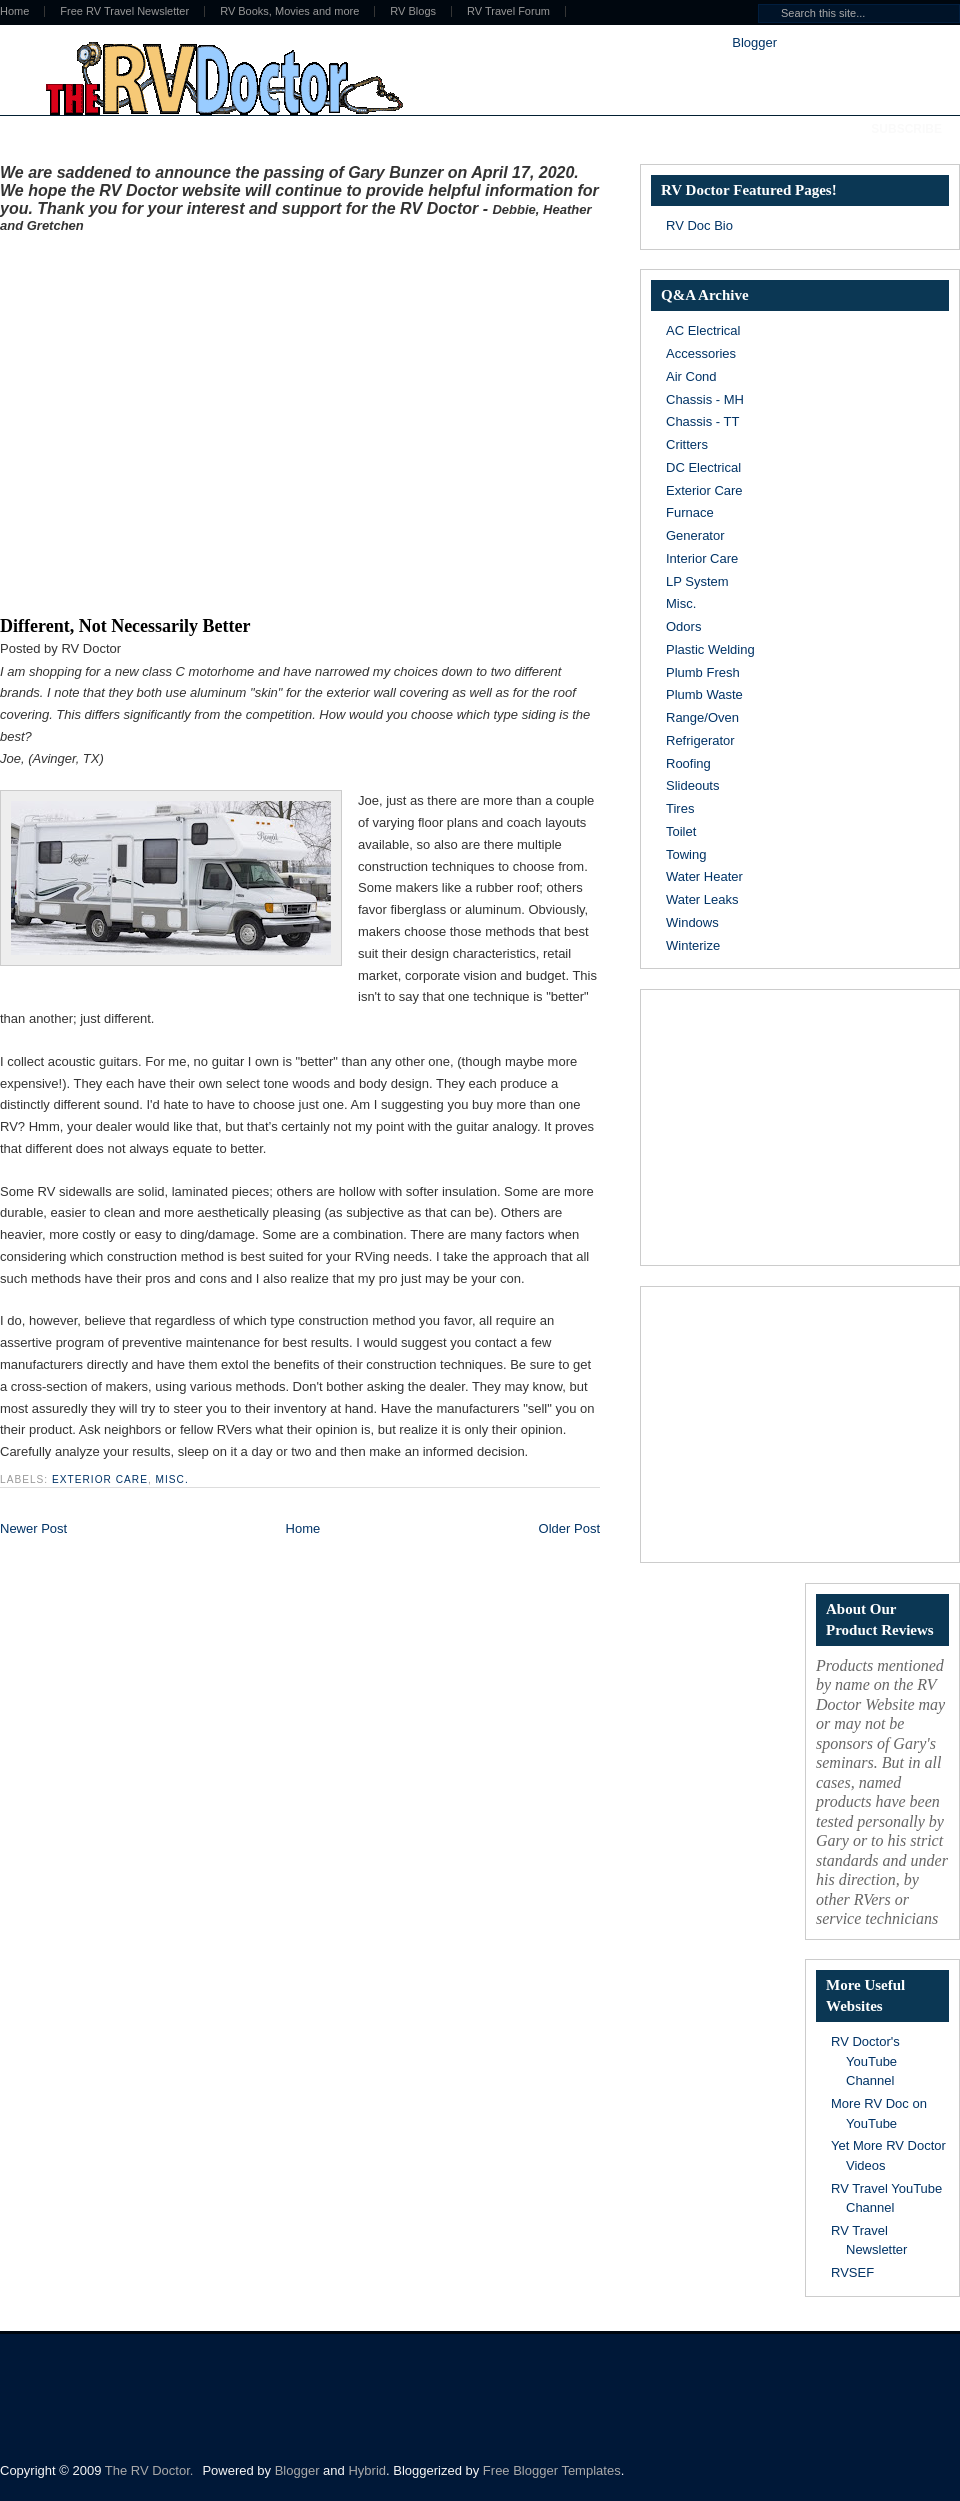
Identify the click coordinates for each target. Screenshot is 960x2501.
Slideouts (692, 785)
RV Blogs (413, 11)
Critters (687, 444)
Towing (686, 854)
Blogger (754, 42)
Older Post (569, 1528)
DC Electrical (703, 467)
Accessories (701, 353)
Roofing (688, 763)
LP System (697, 581)
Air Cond (691, 376)
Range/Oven (702, 717)
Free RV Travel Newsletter (124, 11)
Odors (683, 626)
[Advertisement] (187, 420)
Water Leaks (702, 899)
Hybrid (367, 2470)
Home (303, 1528)
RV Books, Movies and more (289, 11)
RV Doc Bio (699, 225)
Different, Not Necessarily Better (125, 626)
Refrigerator (700, 740)
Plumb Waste (704, 694)
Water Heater (704, 876)
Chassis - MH (705, 399)
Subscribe (906, 129)
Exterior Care (100, 1479)
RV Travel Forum (508, 11)
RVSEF (852, 2272)
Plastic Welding (710, 649)
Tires (680, 808)
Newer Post (33, 1528)
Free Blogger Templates (552, 2470)
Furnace (690, 512)
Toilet (681, 831)
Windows (692, 922)
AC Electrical (703, 330)
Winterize (693, 945)
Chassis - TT (702, 421)
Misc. (172, 1479)
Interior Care (702, 558)
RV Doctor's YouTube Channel (865, 2061)
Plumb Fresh (703, 672)
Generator (695, 535)
